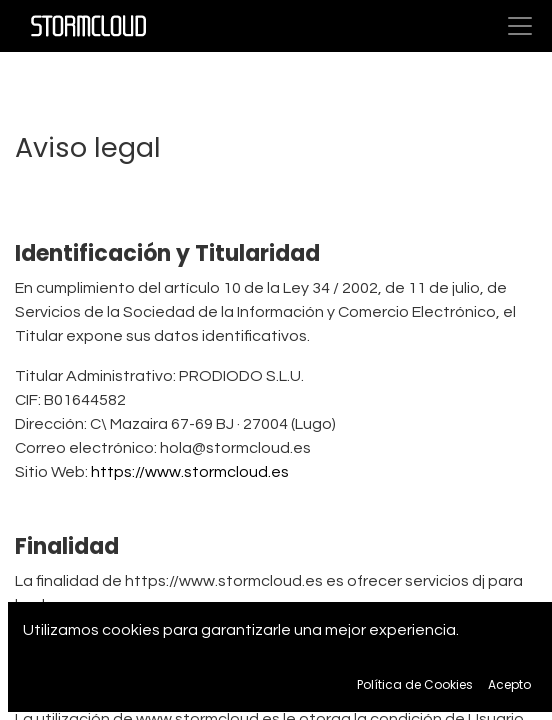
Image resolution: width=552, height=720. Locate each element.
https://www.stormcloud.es (190, 472)
